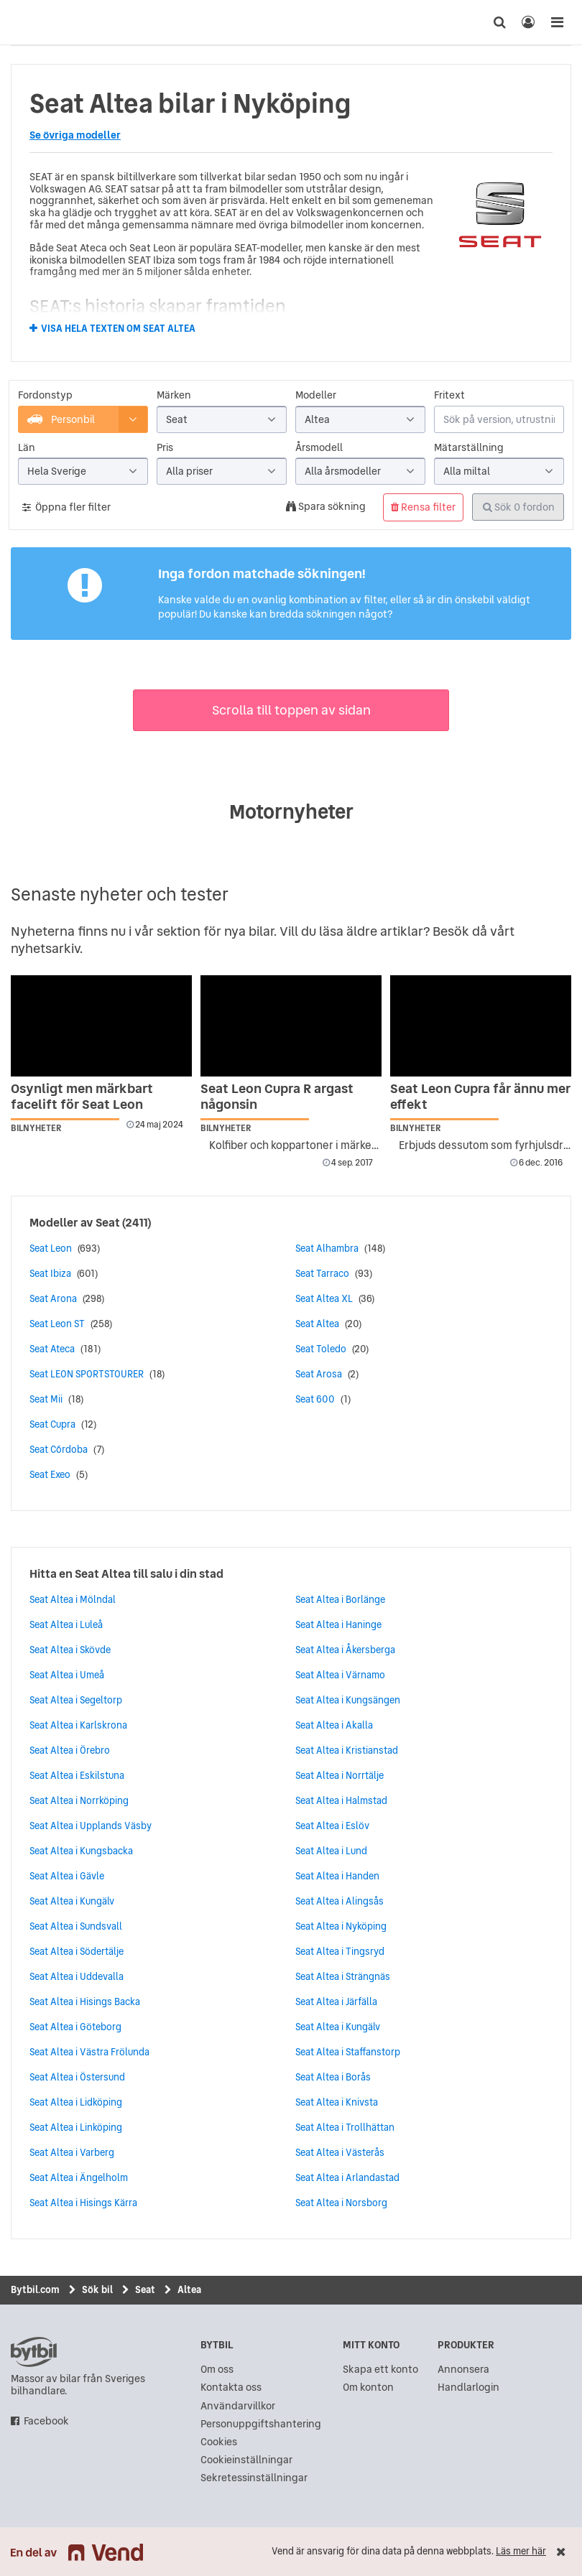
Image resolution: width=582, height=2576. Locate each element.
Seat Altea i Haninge (338, 1624)
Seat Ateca (52, 1349)
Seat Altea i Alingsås (339, 1901)
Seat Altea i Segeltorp (75, 1700)
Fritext (449, 395)
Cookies (218, 2442)
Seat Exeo (49, 1474)
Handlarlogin (468, 2387)
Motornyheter (291, 811)
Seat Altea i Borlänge (340, 1599)
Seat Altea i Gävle (66, 1876)
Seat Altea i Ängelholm (78, 2177)
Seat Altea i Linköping (75, 2127)
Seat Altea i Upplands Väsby (90, 1825)
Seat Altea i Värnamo (340, 1675)
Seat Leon (50, 1248)
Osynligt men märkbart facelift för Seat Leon (82, 1096)
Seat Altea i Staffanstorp (347, 2052)
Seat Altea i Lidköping (75, 2102)
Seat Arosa (318, 1374)
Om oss (217, 2369)
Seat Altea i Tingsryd (339, 1951)
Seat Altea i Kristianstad (346, 1750)
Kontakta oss (231, 2387)
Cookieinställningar (246, 2460)
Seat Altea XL (324, 1298)
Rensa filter (423, 507)
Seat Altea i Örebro (69, 1750)
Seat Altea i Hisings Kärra (83, 2202)
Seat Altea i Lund (331, 1850)
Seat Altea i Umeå (66, 1675)
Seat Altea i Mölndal (72, 1599)
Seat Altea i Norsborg (341, 2202)
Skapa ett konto (380, 2369)
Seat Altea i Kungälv (71, 1901)
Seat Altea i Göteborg (75, 2026)
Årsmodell (319, 448)
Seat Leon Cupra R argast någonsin (277, 1096)
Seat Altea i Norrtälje (339, 1775)
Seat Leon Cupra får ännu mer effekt (480, 1096)
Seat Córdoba (58, 1449)
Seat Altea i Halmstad (341, 1800)
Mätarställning (469, 448)
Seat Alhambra (327, 1248)
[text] (25, 22)
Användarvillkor (237, 2406)
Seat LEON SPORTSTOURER (86, 1374)
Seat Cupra (52, 1424)
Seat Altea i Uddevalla (76, 1976)
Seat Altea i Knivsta (336, 2102)
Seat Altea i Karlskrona (78, 1725)
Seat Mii (46, 1399)
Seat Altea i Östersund (77, 2077)
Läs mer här (521, 2551)
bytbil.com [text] (34, 2352)
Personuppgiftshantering (260, 2424)
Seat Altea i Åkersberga (345, 1649)
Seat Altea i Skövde (70, 1649)
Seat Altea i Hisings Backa (84, 2001)
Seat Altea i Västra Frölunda (89, 2052)
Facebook (46, 2421)
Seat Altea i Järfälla (336, 2001)
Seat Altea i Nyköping (341, 1926)
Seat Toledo (320, 1349)
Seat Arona (53, 1298)
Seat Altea (317, 1323)
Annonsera (463, 2369)
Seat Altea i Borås (333, 2077)
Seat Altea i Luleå (66, 1624)
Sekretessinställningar (254, 2478)
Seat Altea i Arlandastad (347, 2177)
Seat (108, 1222)
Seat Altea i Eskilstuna (76, 1775)
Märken (174, 395)
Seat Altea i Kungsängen (347, 1700)
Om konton (368, 2387)
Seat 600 (315, 1399)
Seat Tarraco (322, 1273)
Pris (165, 448)
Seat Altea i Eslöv (332, 1825)
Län (26, 448)
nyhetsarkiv (45, 948)
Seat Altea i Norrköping (79, 1800)
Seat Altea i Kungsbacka (81, 1850)
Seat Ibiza (50, 1273)
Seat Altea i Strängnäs (342, 1976)
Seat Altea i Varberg (71, 2152)
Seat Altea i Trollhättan (344, 2127)
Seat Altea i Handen (337, 1876)
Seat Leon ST (57, 1323)
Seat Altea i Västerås (339, 2152)
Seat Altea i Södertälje (76, 1951)
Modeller (315, 395)
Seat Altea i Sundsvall (75, 1926)
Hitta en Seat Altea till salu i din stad (126, 1573)
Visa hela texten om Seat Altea (118, 329)
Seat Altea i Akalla (334, 1725)
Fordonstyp (45, 395)
